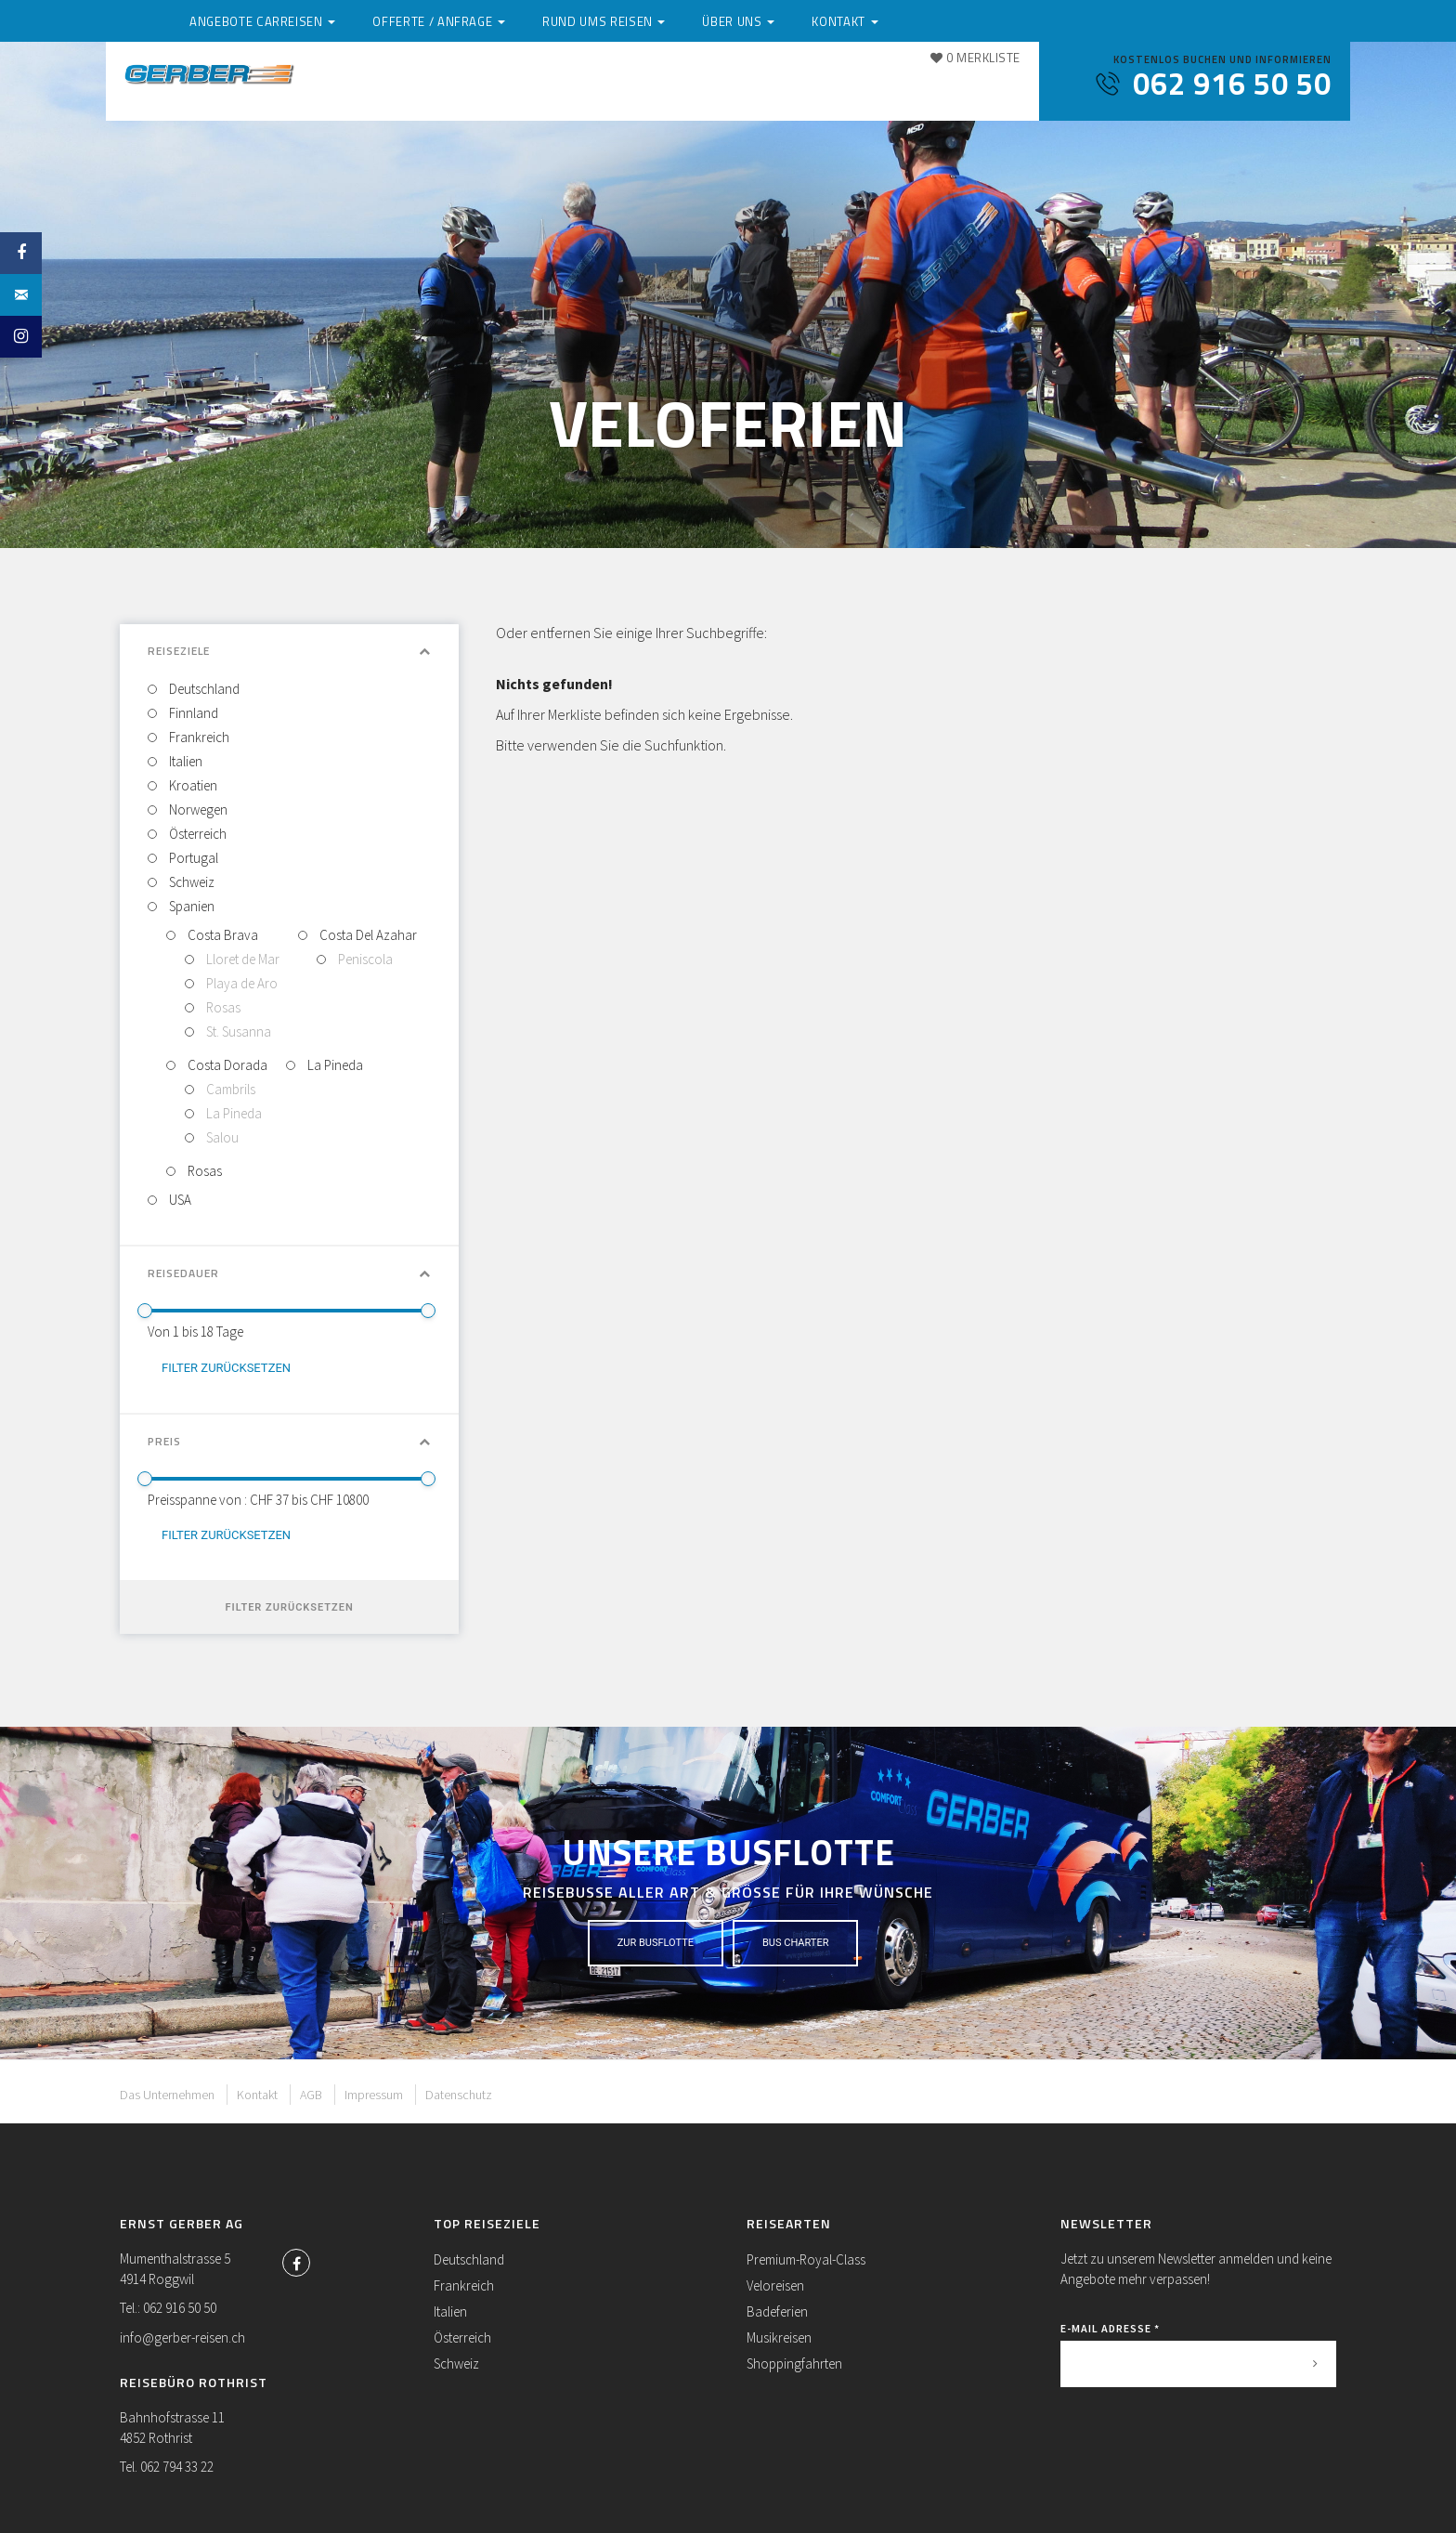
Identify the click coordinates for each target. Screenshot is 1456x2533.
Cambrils (229, 1089)
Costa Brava (221, 935)
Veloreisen (775, 2285)
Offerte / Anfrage (608, 86)
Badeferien (777, 2311)
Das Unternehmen (167, 2094)
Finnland (192, 713)
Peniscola (364, 959)
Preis (289, 1441)
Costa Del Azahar (367, 935)
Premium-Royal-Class (806, 2259)
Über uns (888, 86)
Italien (184, 761)
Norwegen (197, 809)
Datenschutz (458, 2094)
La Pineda (232, 1113)
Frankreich (197, 737)
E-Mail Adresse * (1110, 2328)
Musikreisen (779, 2337)
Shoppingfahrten (794, 2363)
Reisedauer (289, 1273)
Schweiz (190, 882)
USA (178, 1199)
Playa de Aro (240, 983)
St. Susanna (237, 1031)
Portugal (192, 858)
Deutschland (203, 689)
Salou (221, 1137)
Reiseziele (289, 650)
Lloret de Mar (241, 959)
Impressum (373, 2094)
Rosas (221, 1007)
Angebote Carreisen (436, 86)
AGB (311, 2094)
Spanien (190, 906)
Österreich (196, 833)
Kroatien (191, 785)
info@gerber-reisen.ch (182, 2337)
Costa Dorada (226, 1065)
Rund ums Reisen (764, 86)
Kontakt (982, 86)
